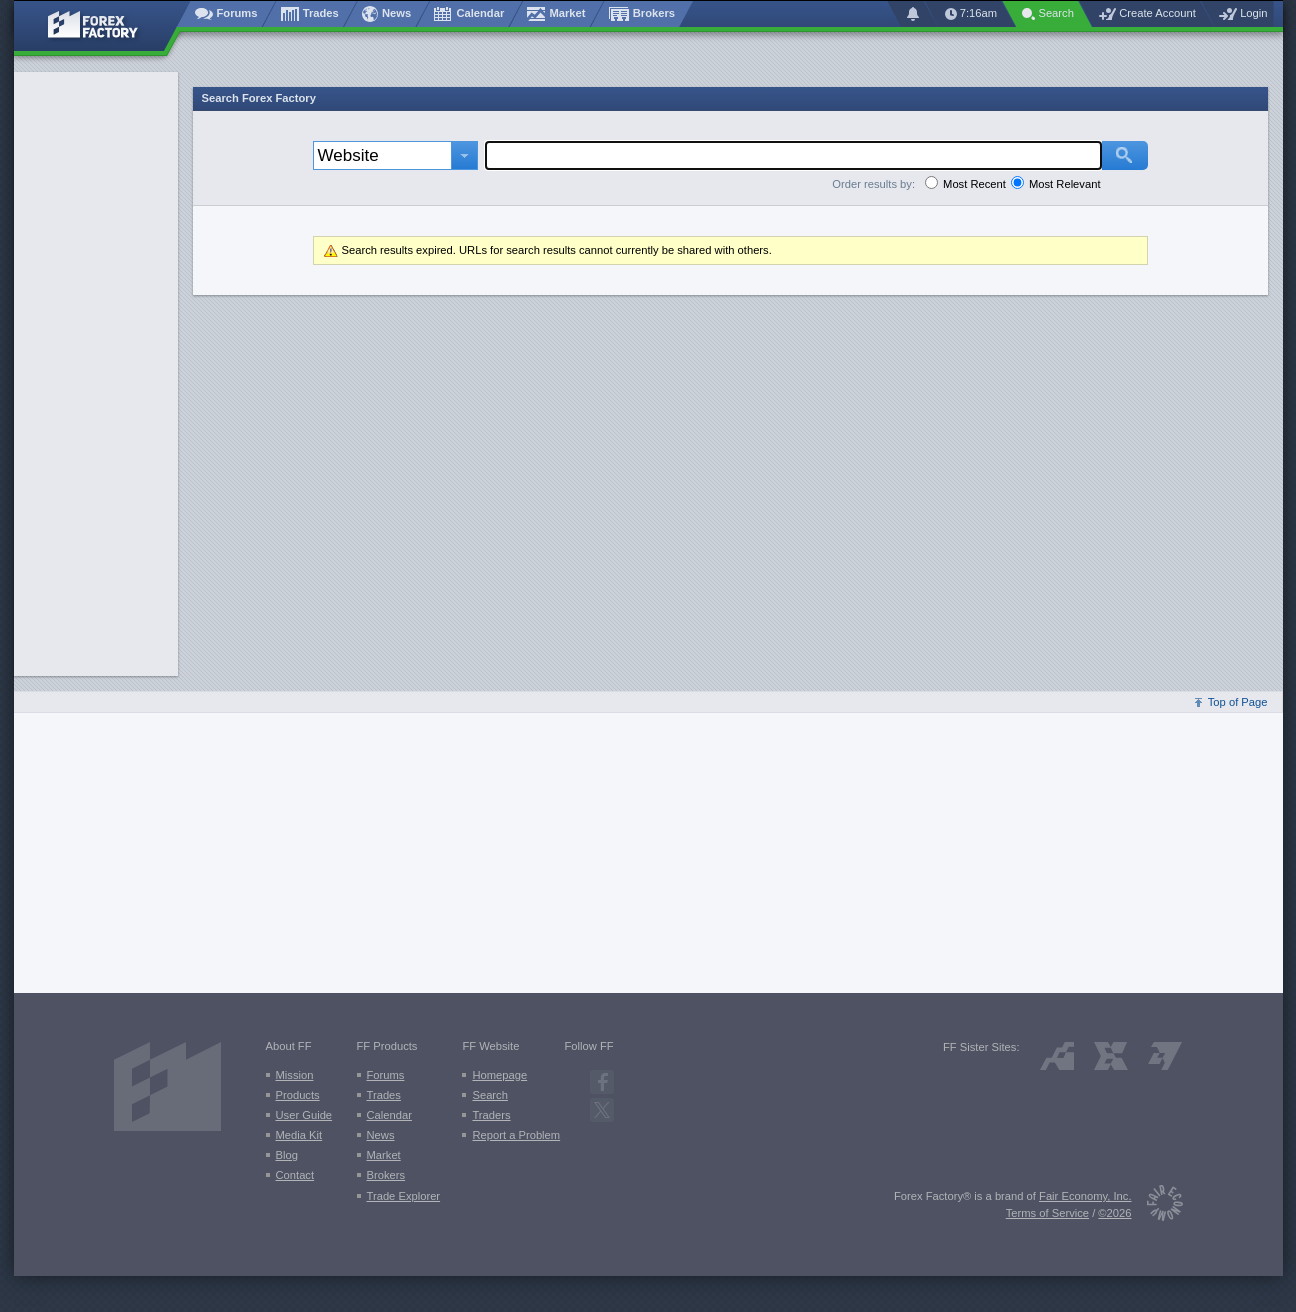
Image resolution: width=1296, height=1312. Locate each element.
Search (489, 1095)
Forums (386, 1075)
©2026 (1114, 1213)
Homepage (499, 1075)
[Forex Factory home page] (102, 26)
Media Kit (299, 1135)
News (381, 1135)
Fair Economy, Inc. (1085, 1196)
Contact (295, 1175)
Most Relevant (1065, 184)
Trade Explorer (404, 1196)
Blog (287, 1155)
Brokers (386, 1175)
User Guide (304, 1115)
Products (298, 1095)
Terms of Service (1047, 1213)
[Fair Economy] (1157, 1206)
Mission (295, 1075)
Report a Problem (516, 1135)
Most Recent (974, 184)
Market (384, 1155)
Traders (491, 1115)
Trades (384, 1095)
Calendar (389, 1115)
